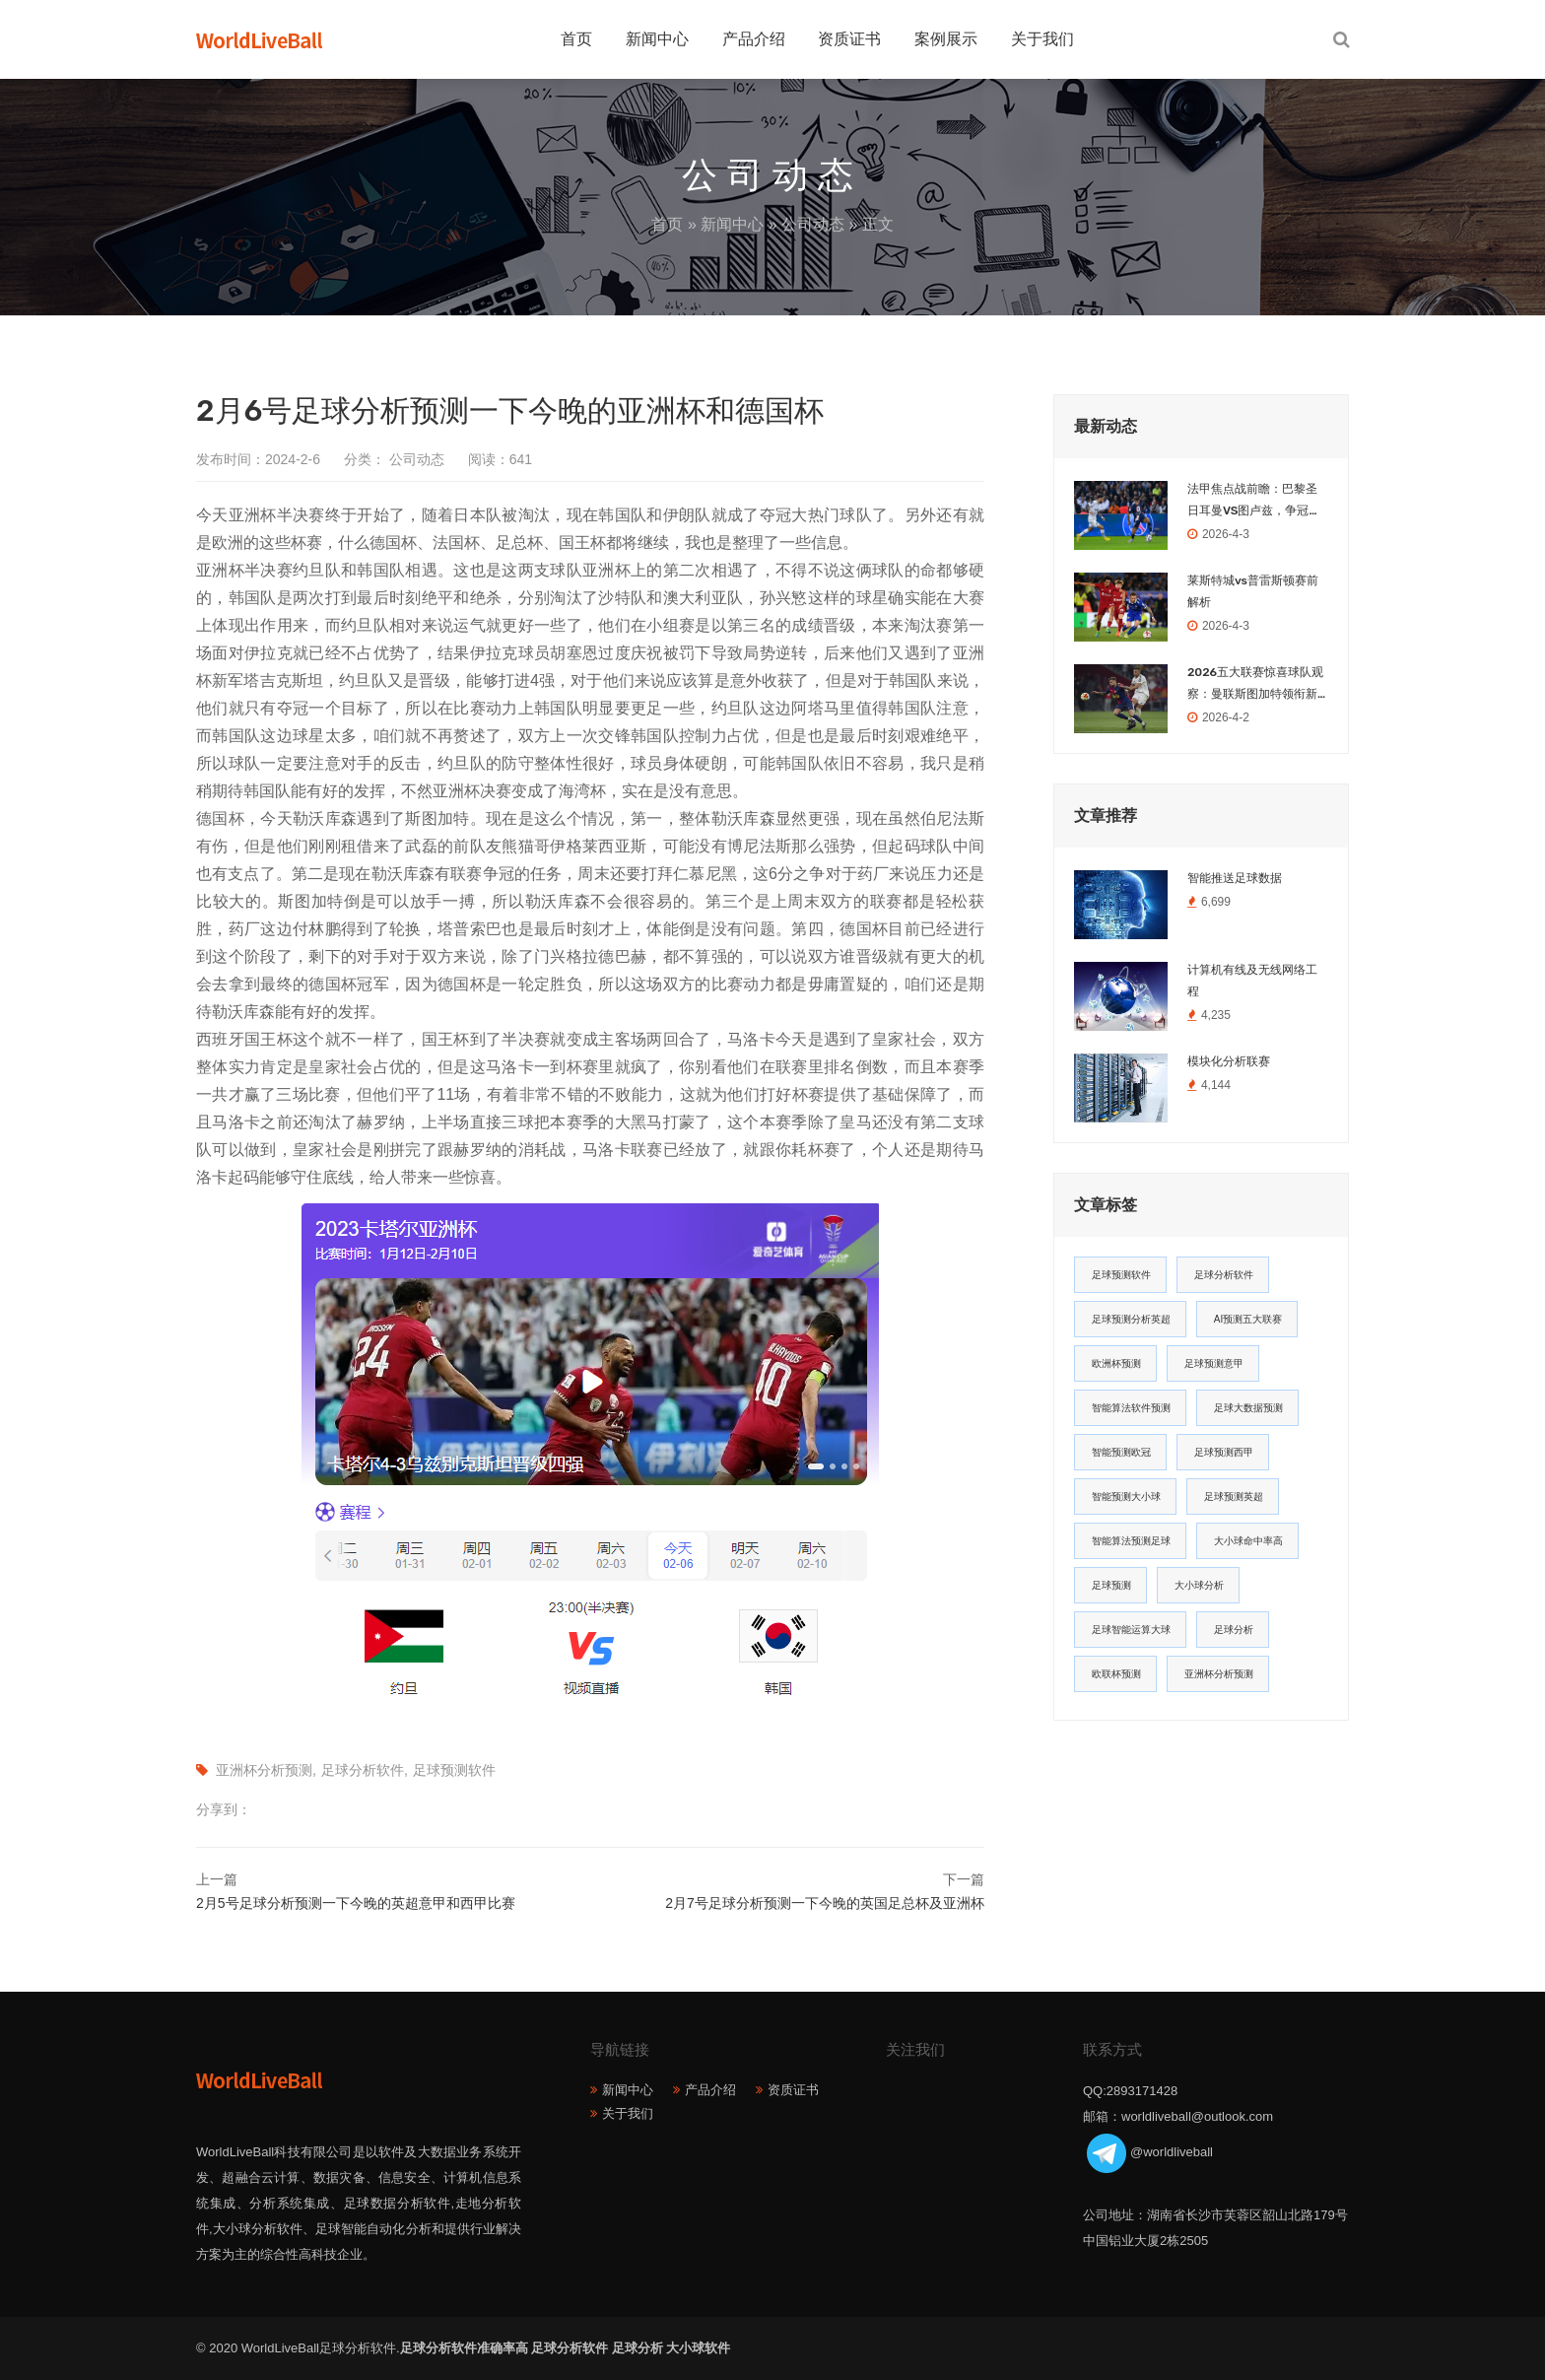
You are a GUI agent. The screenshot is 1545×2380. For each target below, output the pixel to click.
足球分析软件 (362, 1770)
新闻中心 (657, 39)
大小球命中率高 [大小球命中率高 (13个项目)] (1248, 1540)
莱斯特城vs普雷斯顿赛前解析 (1252, 591)
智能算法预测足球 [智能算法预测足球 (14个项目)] (1131, 1540)
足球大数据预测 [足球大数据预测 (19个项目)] (1248, 1407)
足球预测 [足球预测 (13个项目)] (1111, 1585)
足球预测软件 (454, 1770)
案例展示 (945, 39)
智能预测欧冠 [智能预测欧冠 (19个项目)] (1121, 1452)
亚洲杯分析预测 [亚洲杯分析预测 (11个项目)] (1218, 1673)
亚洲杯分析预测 (264, 1770)
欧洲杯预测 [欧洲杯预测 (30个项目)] (1116, 1363)
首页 (576, 39)
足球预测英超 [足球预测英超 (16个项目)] (1233, 1496)
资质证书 (849, 39)
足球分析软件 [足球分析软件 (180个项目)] (1223, 1274)
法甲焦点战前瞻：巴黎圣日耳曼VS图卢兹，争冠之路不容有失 (1254, 501)
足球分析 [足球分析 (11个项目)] (1233, 1629)
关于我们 (1042, 39)
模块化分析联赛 (1228, 1061)
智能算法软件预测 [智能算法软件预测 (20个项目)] (1131, 1407)
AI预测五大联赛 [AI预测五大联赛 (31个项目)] (1248, 1319)
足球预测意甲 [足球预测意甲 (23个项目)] (1213, 1363)
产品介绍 (753, 39)
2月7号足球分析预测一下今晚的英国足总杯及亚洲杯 (824, 1903)
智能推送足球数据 (1234, 878)
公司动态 (812, 224)
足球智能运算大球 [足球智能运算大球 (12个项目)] (1131, 1629)
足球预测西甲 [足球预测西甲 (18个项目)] (1223, 1452)
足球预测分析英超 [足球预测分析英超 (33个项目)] (1131, 1319)
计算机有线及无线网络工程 (1252, 980)
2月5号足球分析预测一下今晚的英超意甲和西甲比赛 (355, 1903)
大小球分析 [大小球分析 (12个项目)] (1199, 1585)
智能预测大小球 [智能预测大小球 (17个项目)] (1126, 1496)
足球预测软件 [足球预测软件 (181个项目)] (1121, 1274)
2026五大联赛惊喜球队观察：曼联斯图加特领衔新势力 (1255, 685)
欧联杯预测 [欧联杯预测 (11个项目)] (1116, 1673)
